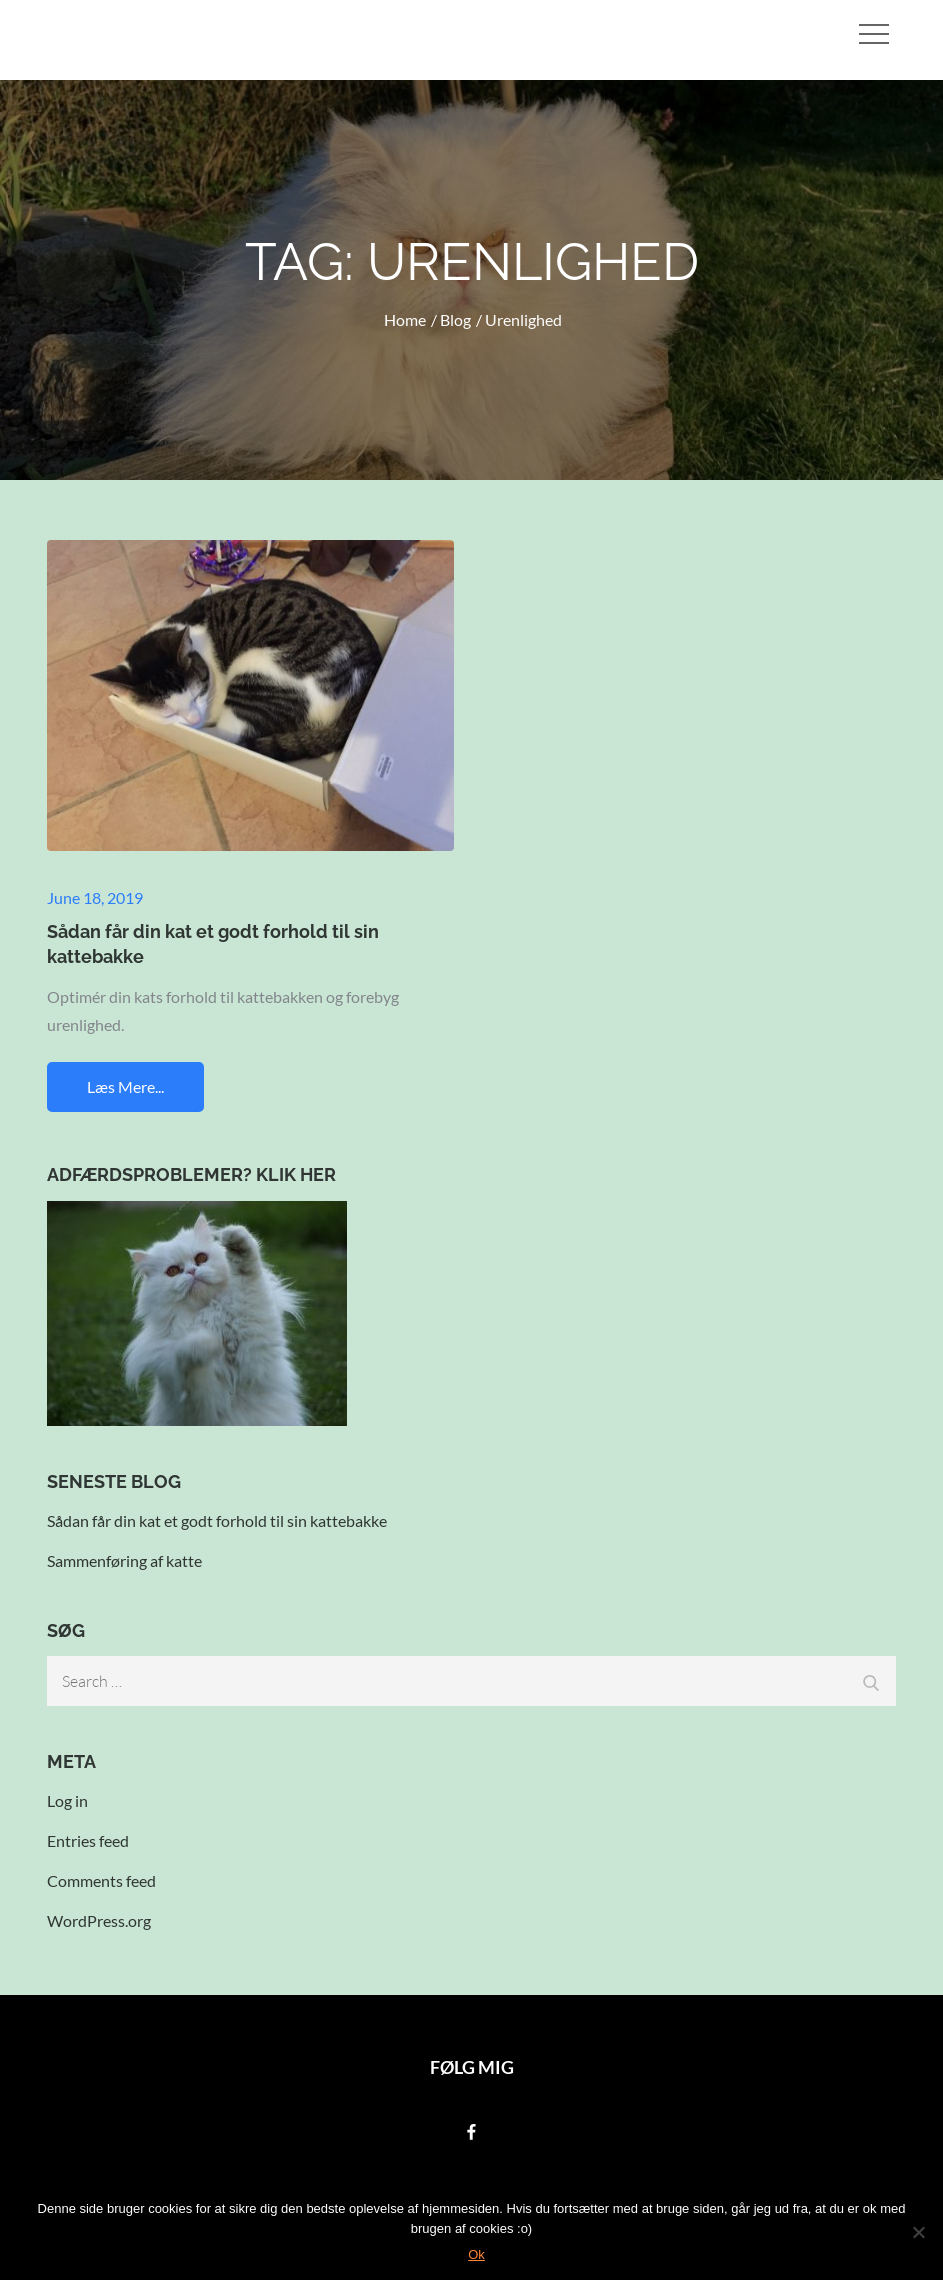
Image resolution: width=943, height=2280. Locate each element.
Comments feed (101, 1880)
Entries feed (88, 1840)
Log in (67, 1800)
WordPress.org (99, 1920)
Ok (476, 2254)
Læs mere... (125, 1086)
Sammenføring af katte (124, 1560)
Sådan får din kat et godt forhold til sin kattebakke (217, 1520)
